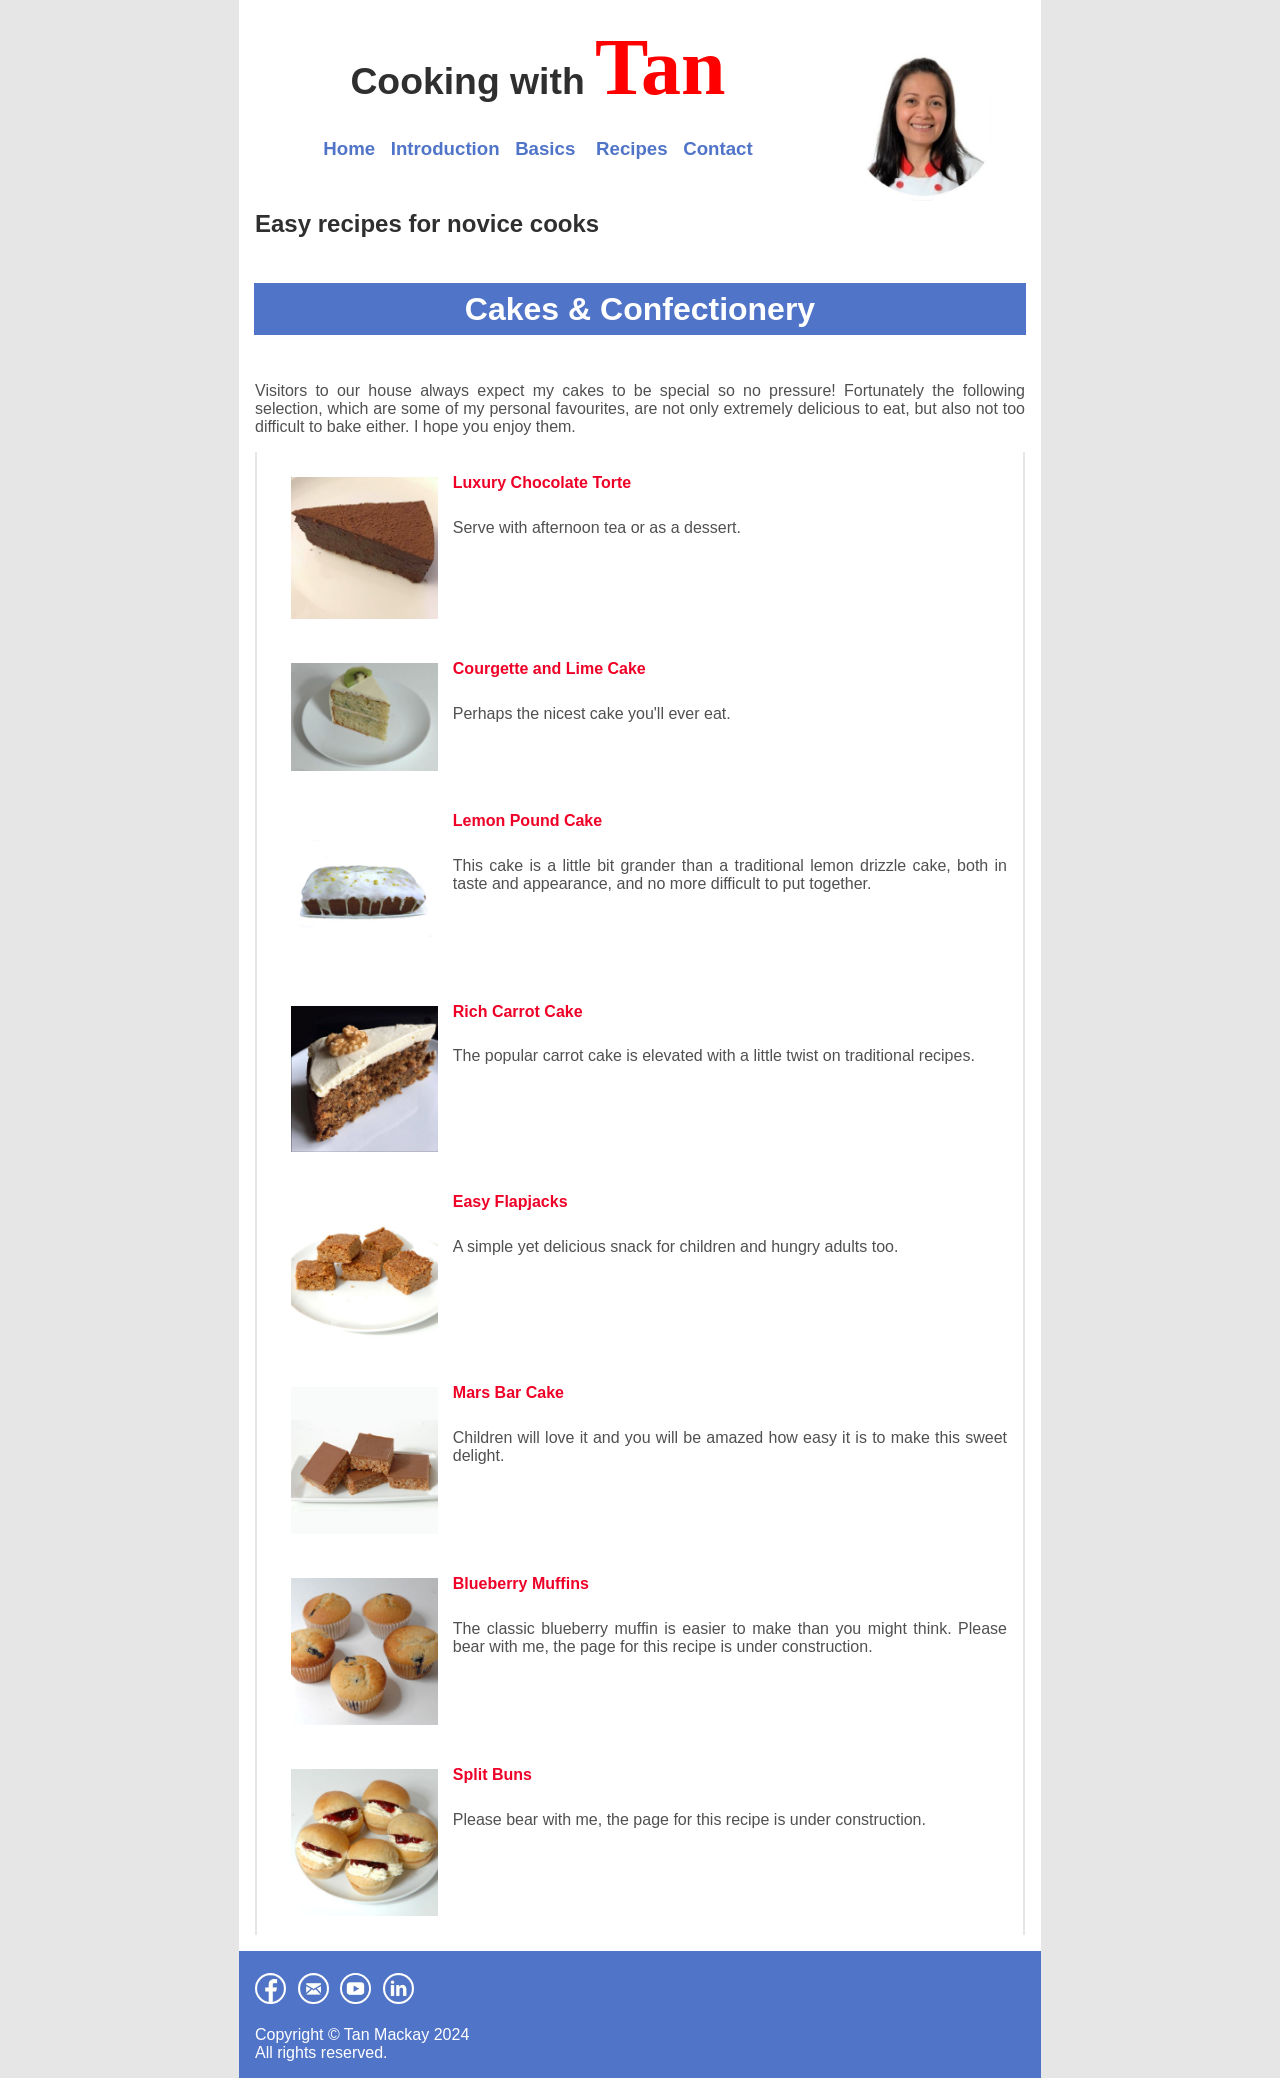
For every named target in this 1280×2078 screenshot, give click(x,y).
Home (349, 148)
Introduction (445, 148)
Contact (717, 148)
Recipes (632, 148)
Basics (545, 148)
